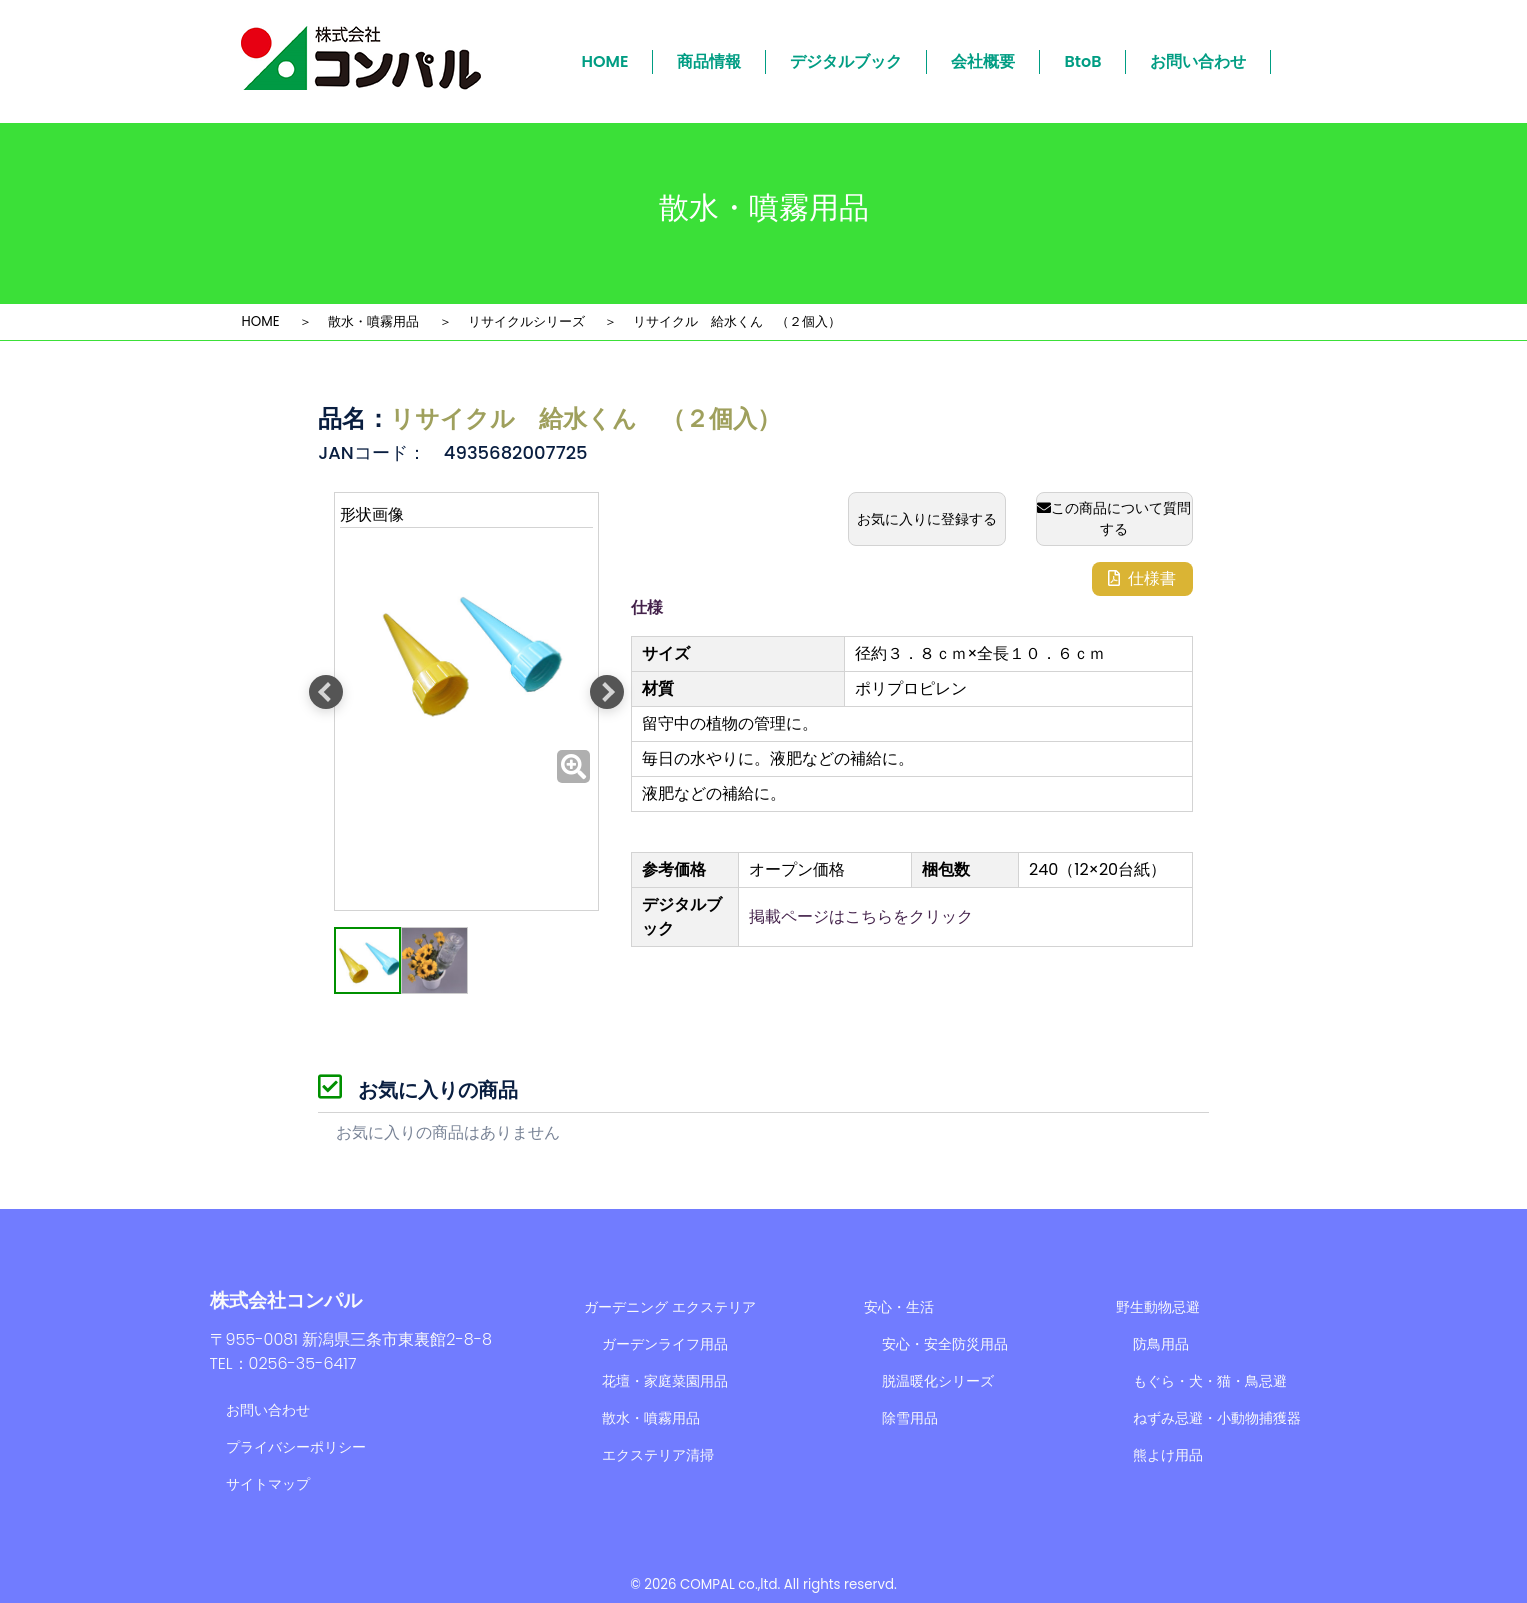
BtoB (1082, 61)
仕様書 (1142, 578)
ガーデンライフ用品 (665, 1344)
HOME (605, 61)
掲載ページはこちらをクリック (861, 916)
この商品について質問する (1114, 518)
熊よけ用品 (1168, 1455)
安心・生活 (899, 1307)
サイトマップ (268, 1484)
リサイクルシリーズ (526, 321)
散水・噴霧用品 (373, 321)
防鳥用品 (1161, 1344)
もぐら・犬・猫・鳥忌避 (1210, 1381)
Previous (326, 692)
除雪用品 (910, 1418)
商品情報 (709, 61)
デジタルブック (846, 61)
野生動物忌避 (1158, 1307)
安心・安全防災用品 (945, 1344)
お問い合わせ (1198, 61)
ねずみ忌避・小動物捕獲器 (1217, 1418)
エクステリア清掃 (658, 1455)
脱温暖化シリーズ (938, 1381)
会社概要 (983, 61)
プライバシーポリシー (296, 1447)
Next (607, 692)
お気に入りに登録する (927, 519)
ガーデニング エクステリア (670, 1307)
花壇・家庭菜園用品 (665, 1381)
